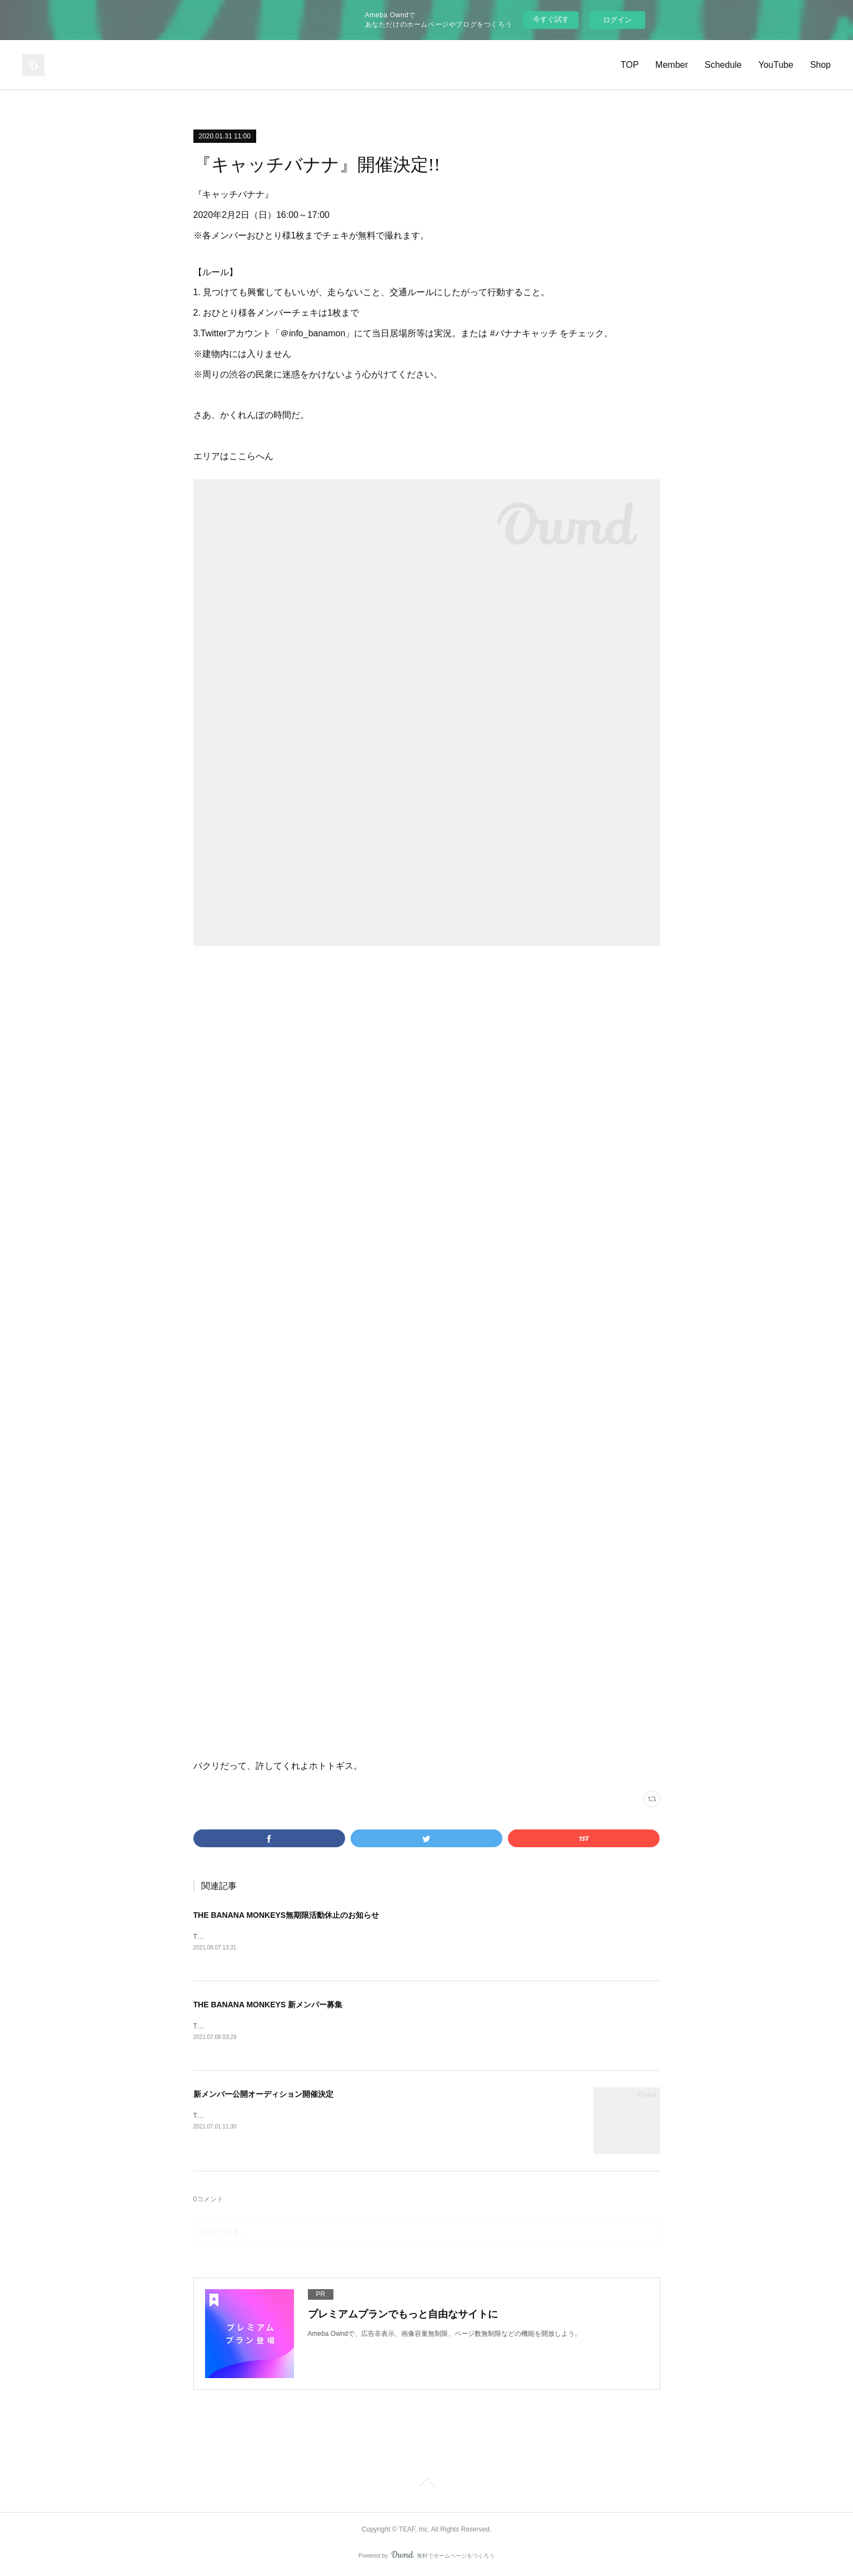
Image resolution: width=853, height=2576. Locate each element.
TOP (630, 64)
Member (671, 64)
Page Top (426, 2486)
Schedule (723, 64)
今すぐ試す (551, 19)
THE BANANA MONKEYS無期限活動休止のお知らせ (286, 1915)
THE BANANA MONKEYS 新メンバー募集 (268, 2005)
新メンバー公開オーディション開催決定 (263, 2095)
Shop (820, 64)
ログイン (617, 20)
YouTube (776, 64)
